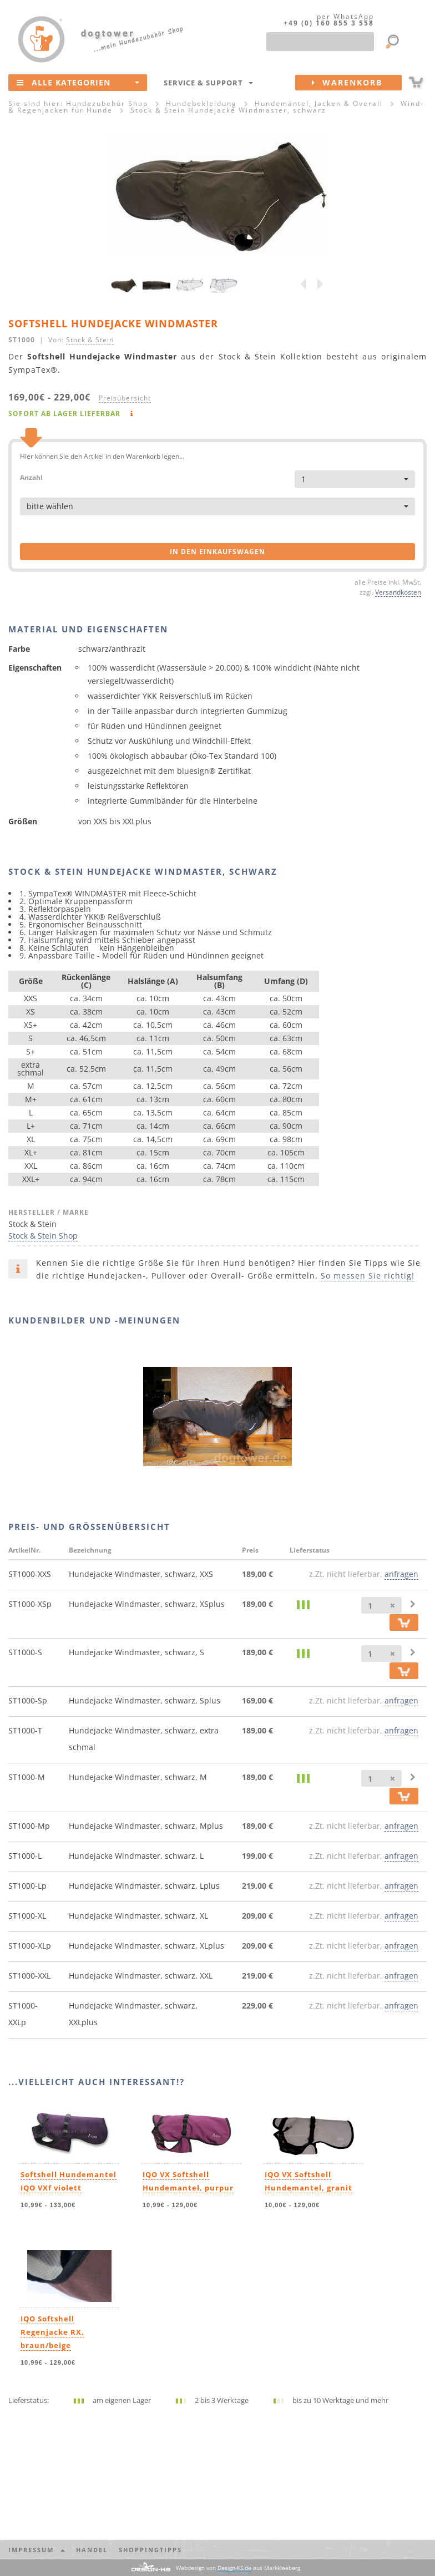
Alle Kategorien (78, 82)
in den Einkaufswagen (217, 551)
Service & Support (208, 83)
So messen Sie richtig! (367, 1275)
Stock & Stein (90, 339)
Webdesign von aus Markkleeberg (238, 2568)
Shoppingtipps (150, 2549)
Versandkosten (398, 591)
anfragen (401, 1574)
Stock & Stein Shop (43, 1235)
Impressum (36, 2549)
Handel (92, 2549)
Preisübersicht (125, 397)
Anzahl (31, 477)
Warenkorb (357, 82)
